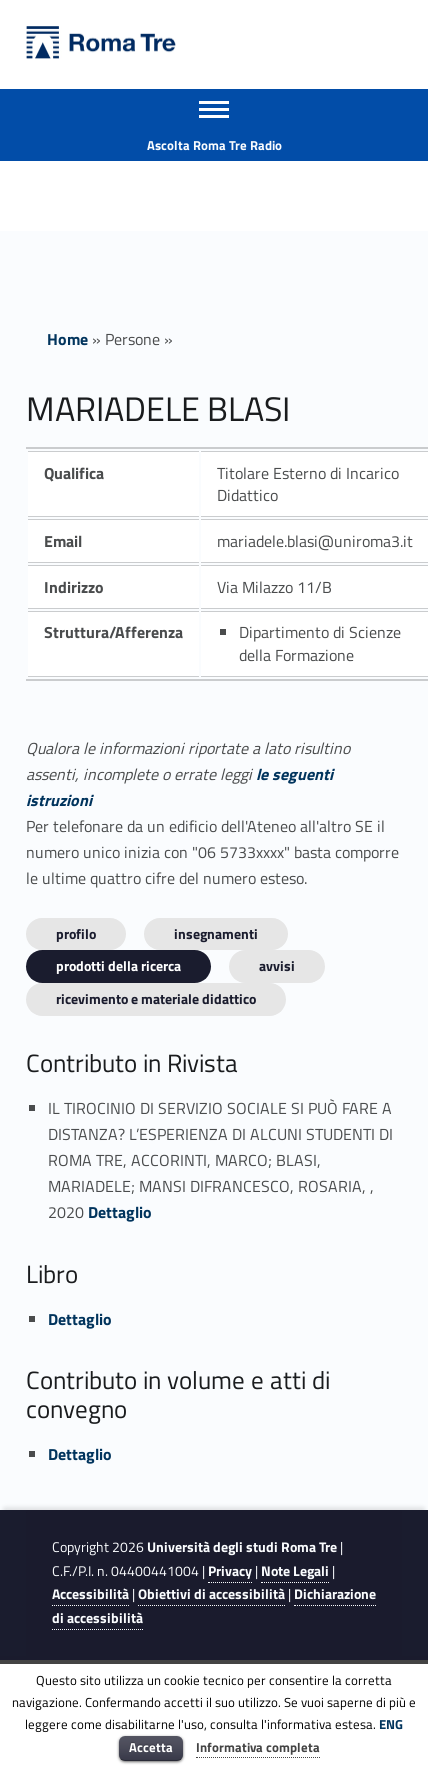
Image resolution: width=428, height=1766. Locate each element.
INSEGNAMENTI (216, 933)
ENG (391, 1724)
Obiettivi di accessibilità (211, 1594)
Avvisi (277, 965)
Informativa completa (258, 1747)
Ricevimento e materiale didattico (156, 998)
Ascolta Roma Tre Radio (214, 145)
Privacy (230, 1571)
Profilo (76, 933)
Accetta (151, 1747)
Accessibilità (90, 1594)
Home (67, 339)
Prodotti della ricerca (118, 965)
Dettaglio (120, 1212)
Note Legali (295, 1571)
